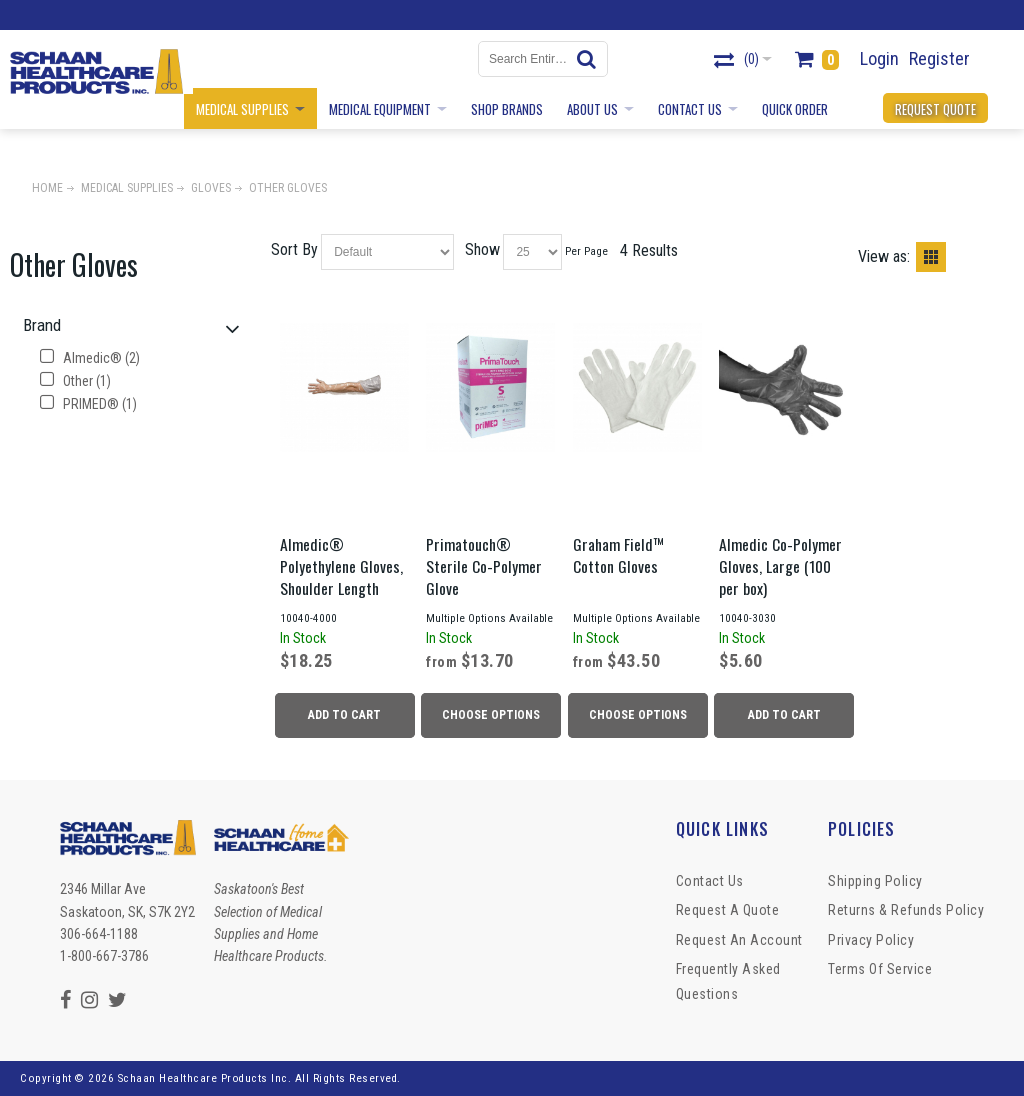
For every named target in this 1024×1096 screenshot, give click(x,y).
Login (879, 58)
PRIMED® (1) (88, 404)
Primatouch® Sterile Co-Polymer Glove (484, 566)
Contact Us (710, 881)
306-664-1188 (99, 934)
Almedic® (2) (90, 358)
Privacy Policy (871, 940)
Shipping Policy (875, 881)
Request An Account (739, 940)
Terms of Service (880, 969)
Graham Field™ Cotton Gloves (619, 555)
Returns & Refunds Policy (906, 910)
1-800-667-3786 (104, 956)
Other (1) (75, 381)
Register (939, 58)
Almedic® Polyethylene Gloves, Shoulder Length (341, 566)
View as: (884, 256)
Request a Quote (728, 910)
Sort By (294, 249)
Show (482, 249)
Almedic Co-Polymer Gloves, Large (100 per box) (780, 566)
